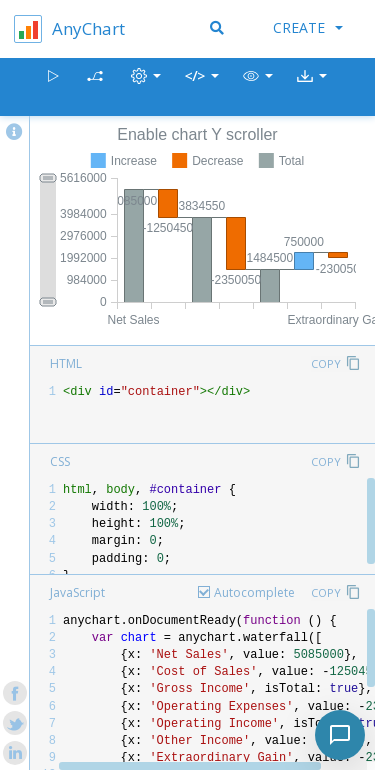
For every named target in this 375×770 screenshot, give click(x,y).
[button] (258, 87)
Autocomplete (254, 592)
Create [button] (308, 27)
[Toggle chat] (340, 735)
